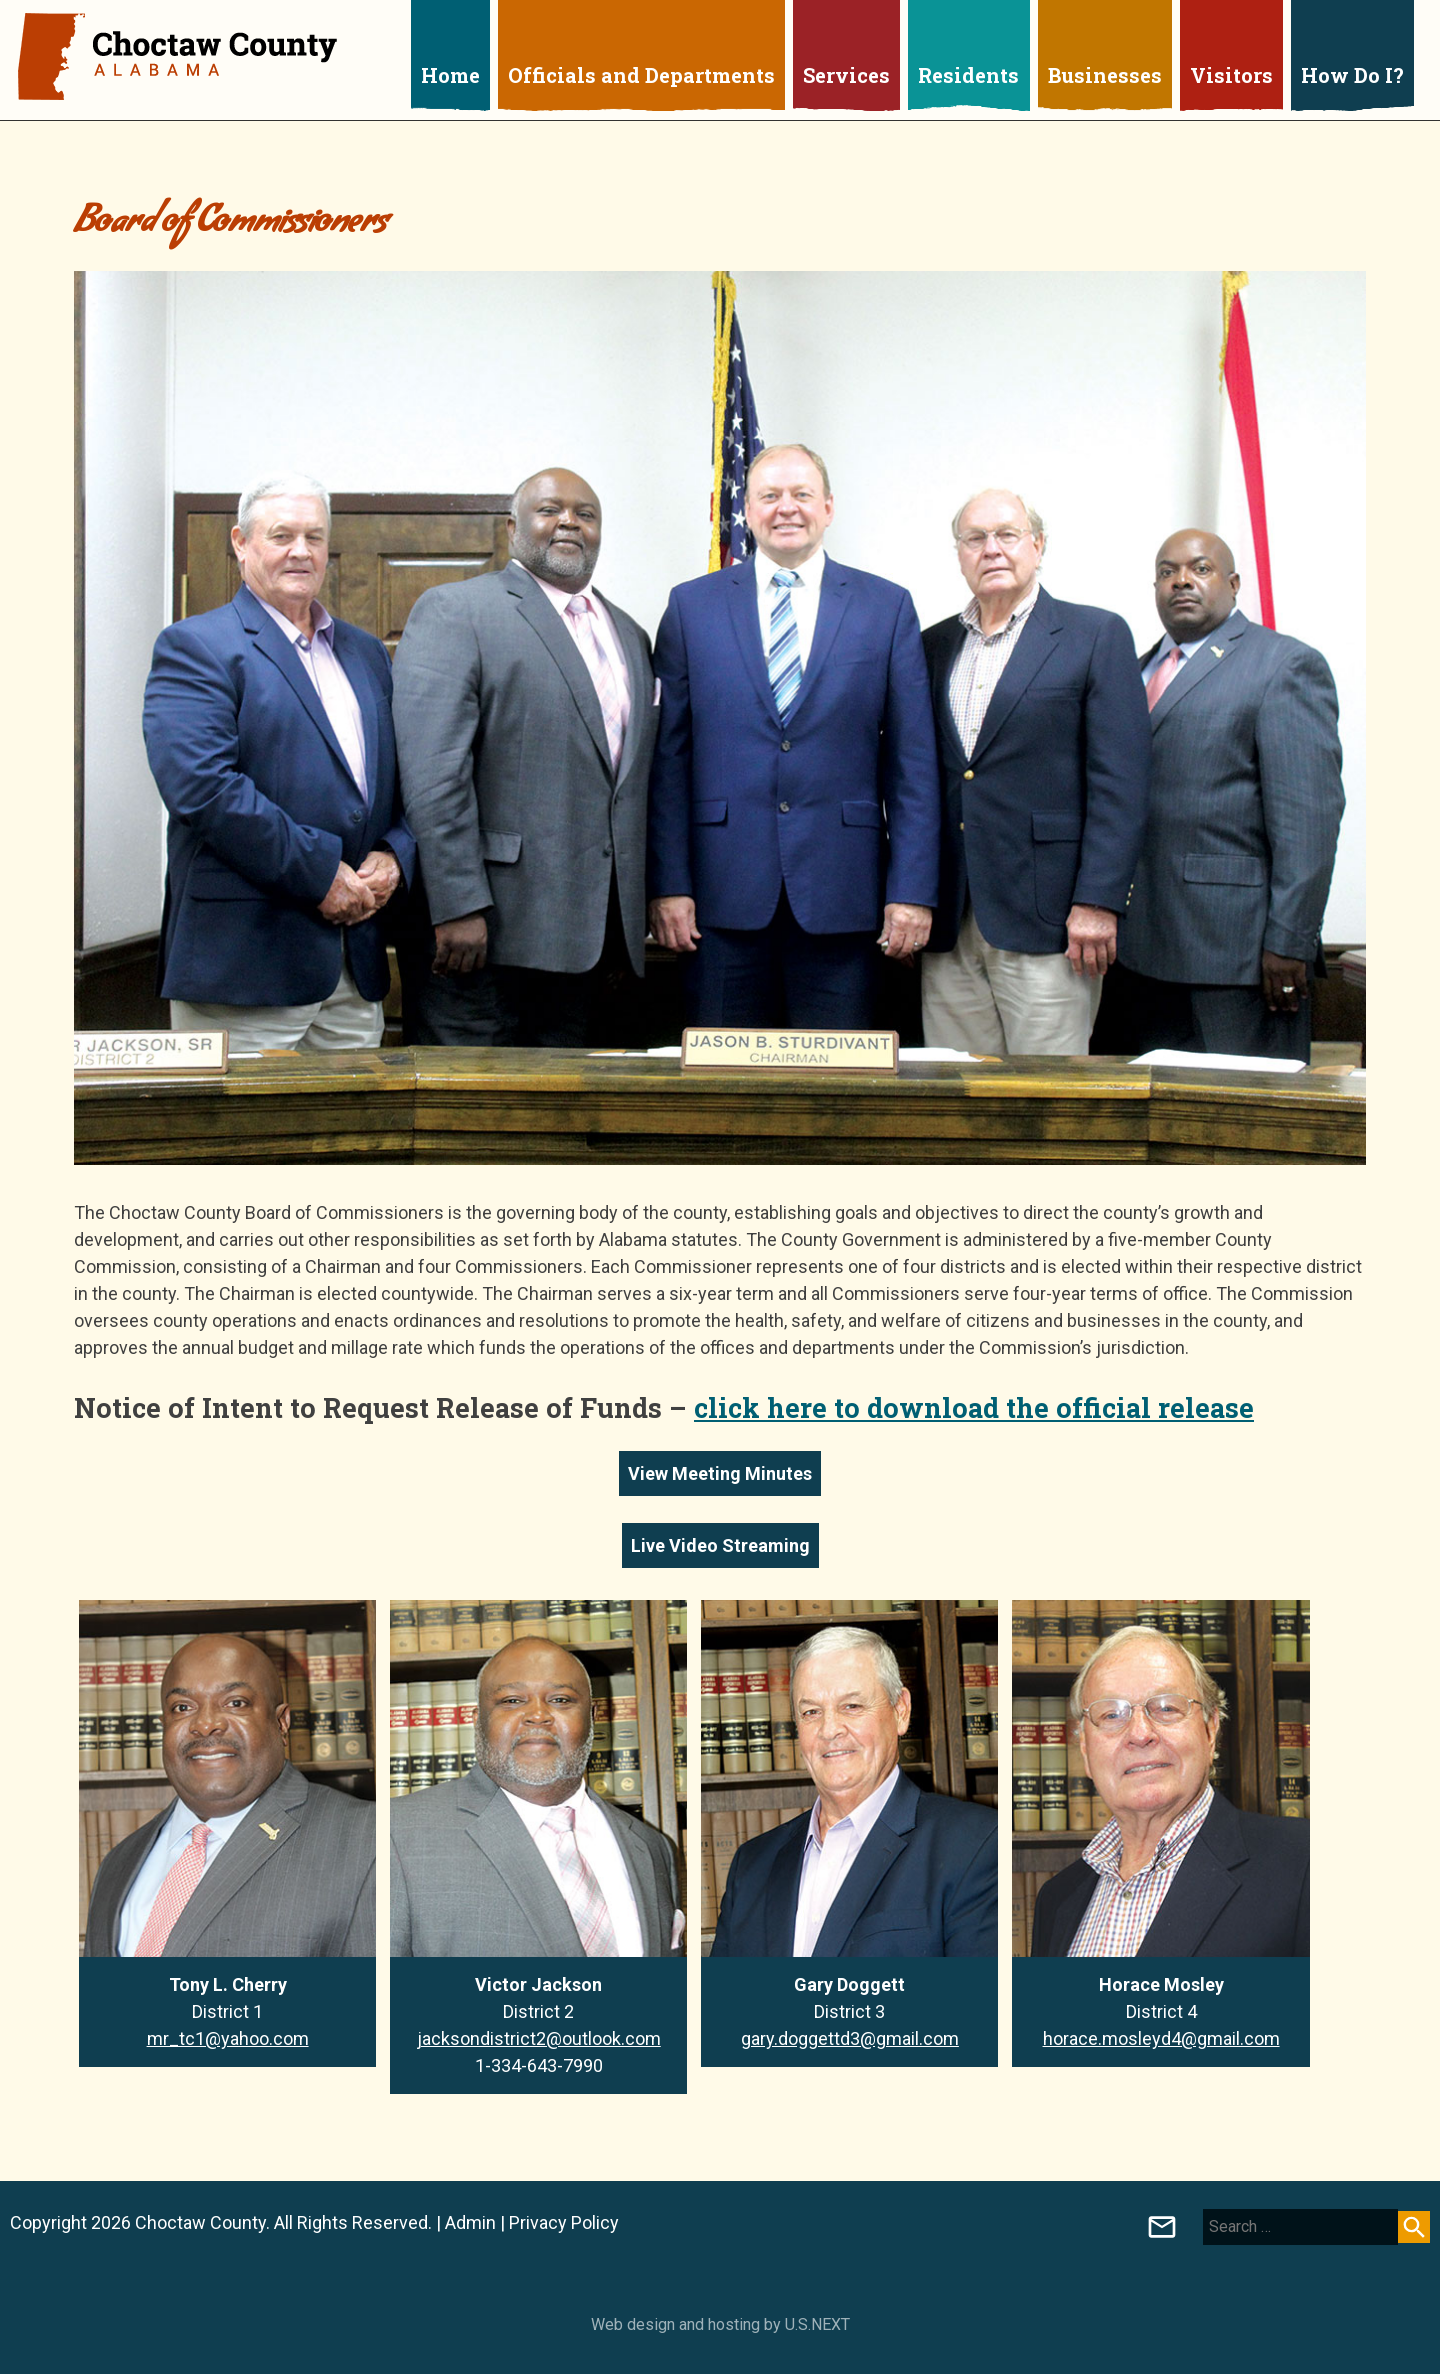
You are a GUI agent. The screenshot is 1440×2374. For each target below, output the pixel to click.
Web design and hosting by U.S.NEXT (720, 2324)
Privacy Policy (564, 2222)
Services (846, 75)
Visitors (1231, 75)
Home (450, 75)
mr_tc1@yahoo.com (228, 2038)
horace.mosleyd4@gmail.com (1161, 2038)
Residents (968, 75)
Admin (470, 2222)
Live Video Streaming (720, 1545)
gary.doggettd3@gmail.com (850, 2038)
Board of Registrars (1162, 2227)
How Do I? (1352, 75)
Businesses (1105, 75)
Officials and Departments (641, 75)
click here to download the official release (974, 1407)
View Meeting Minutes (720, 1473)
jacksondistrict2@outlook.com (539, 2038)
